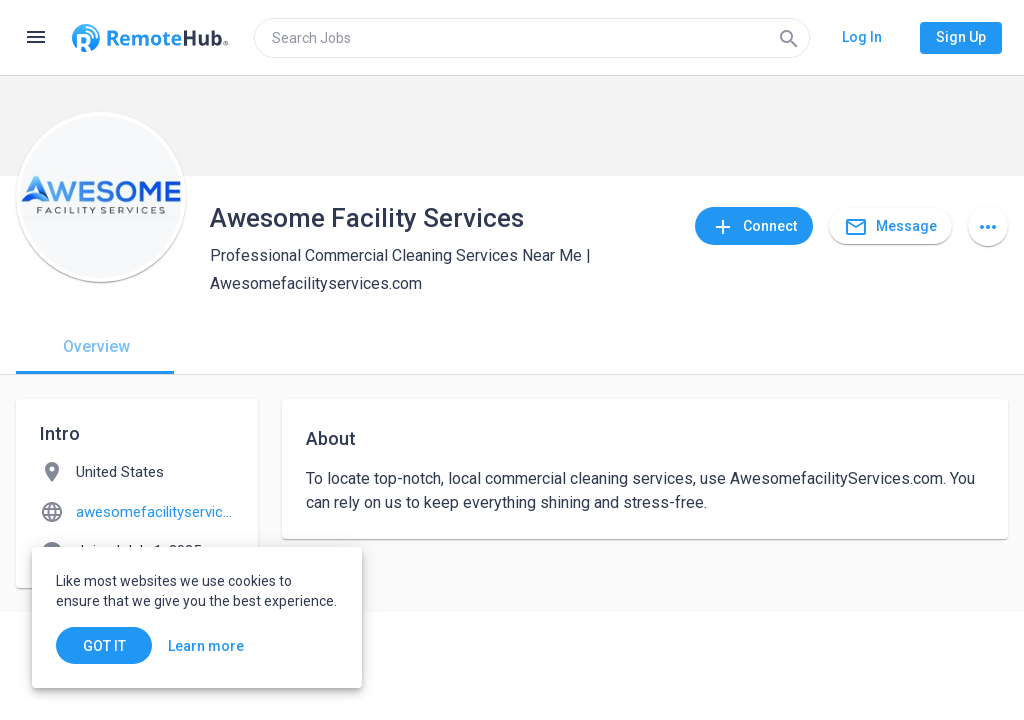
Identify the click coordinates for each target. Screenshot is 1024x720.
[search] (532, 38)
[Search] (789, 38)
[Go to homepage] (150, 38)
